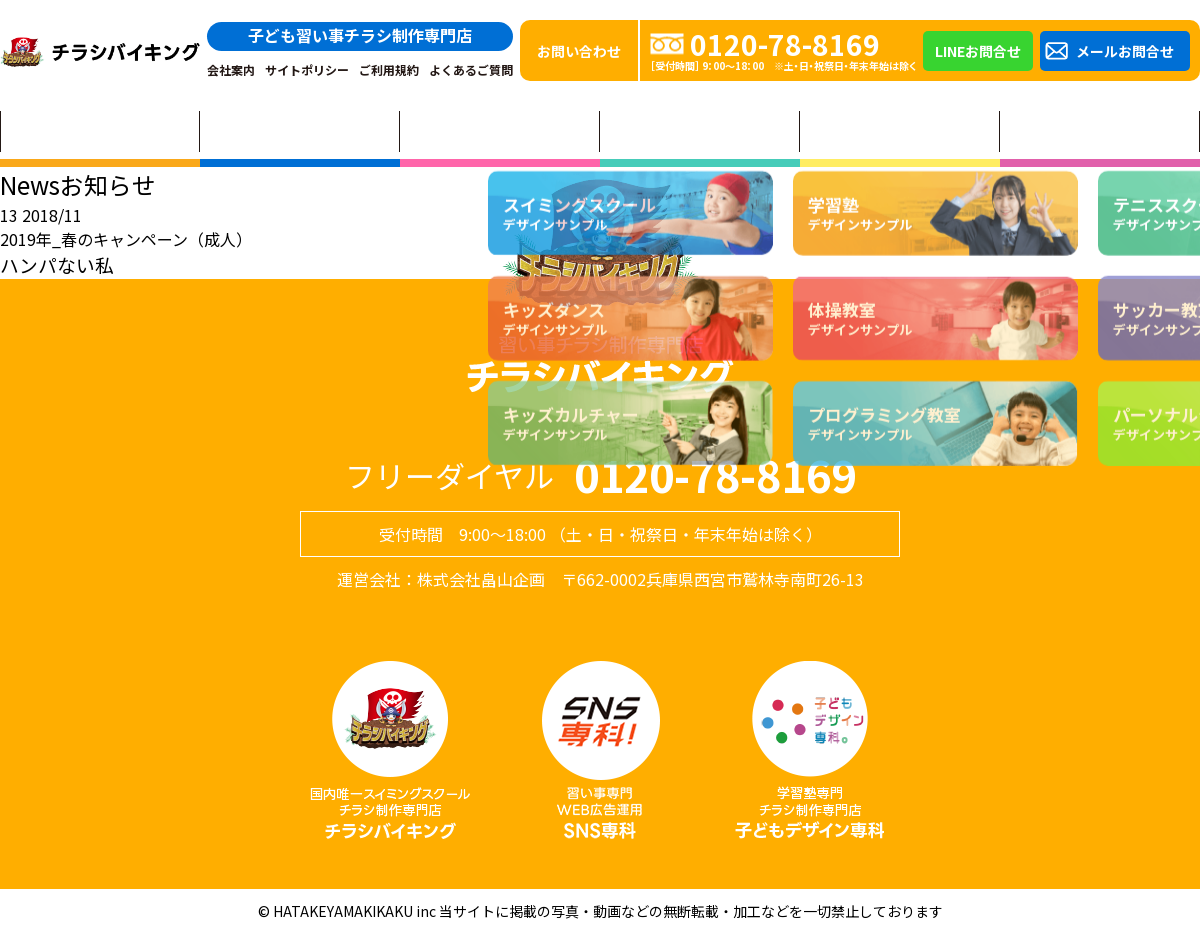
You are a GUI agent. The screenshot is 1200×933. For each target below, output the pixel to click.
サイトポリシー (307, 70)
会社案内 (231, 70)
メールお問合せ (1125, 51)
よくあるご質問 (471, 70)
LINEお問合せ (978, 51)
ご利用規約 (389, 70)
